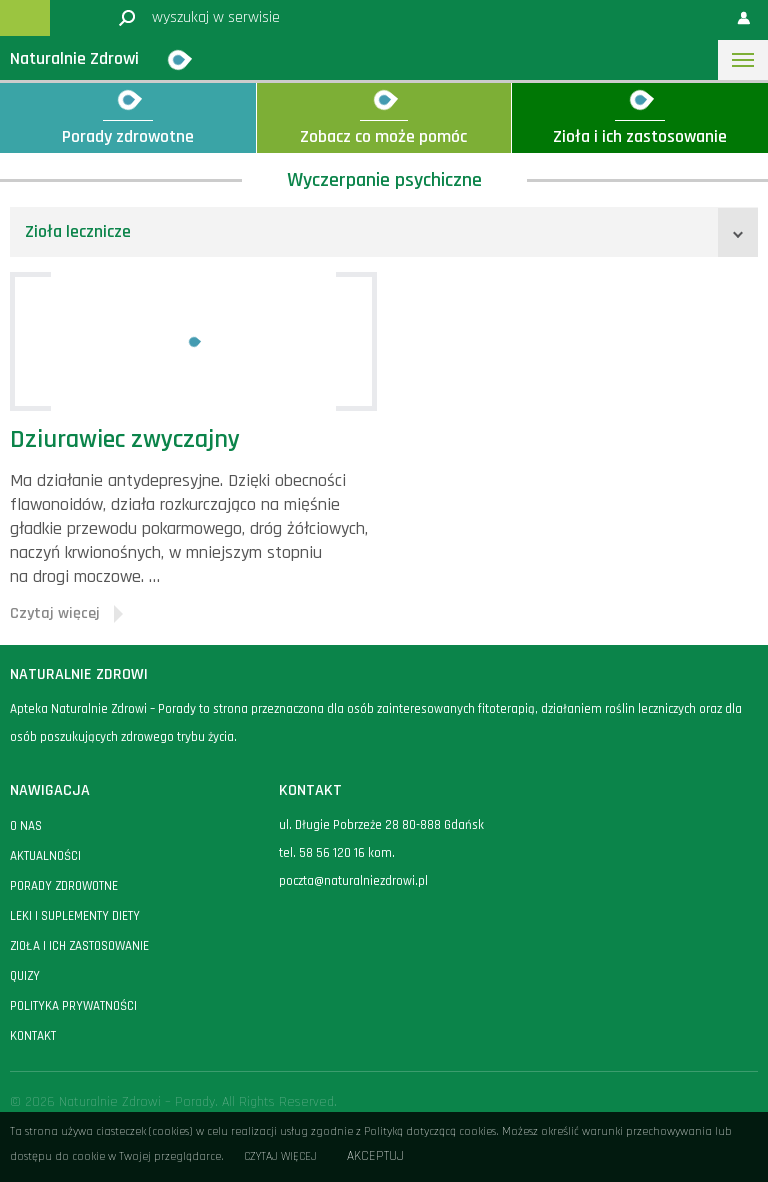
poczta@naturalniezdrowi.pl (353, 881)
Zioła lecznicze (78, 231)
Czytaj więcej (280, 1156)
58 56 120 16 (332, 853)
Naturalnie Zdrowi (74, 58)
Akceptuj (375, 1156)
